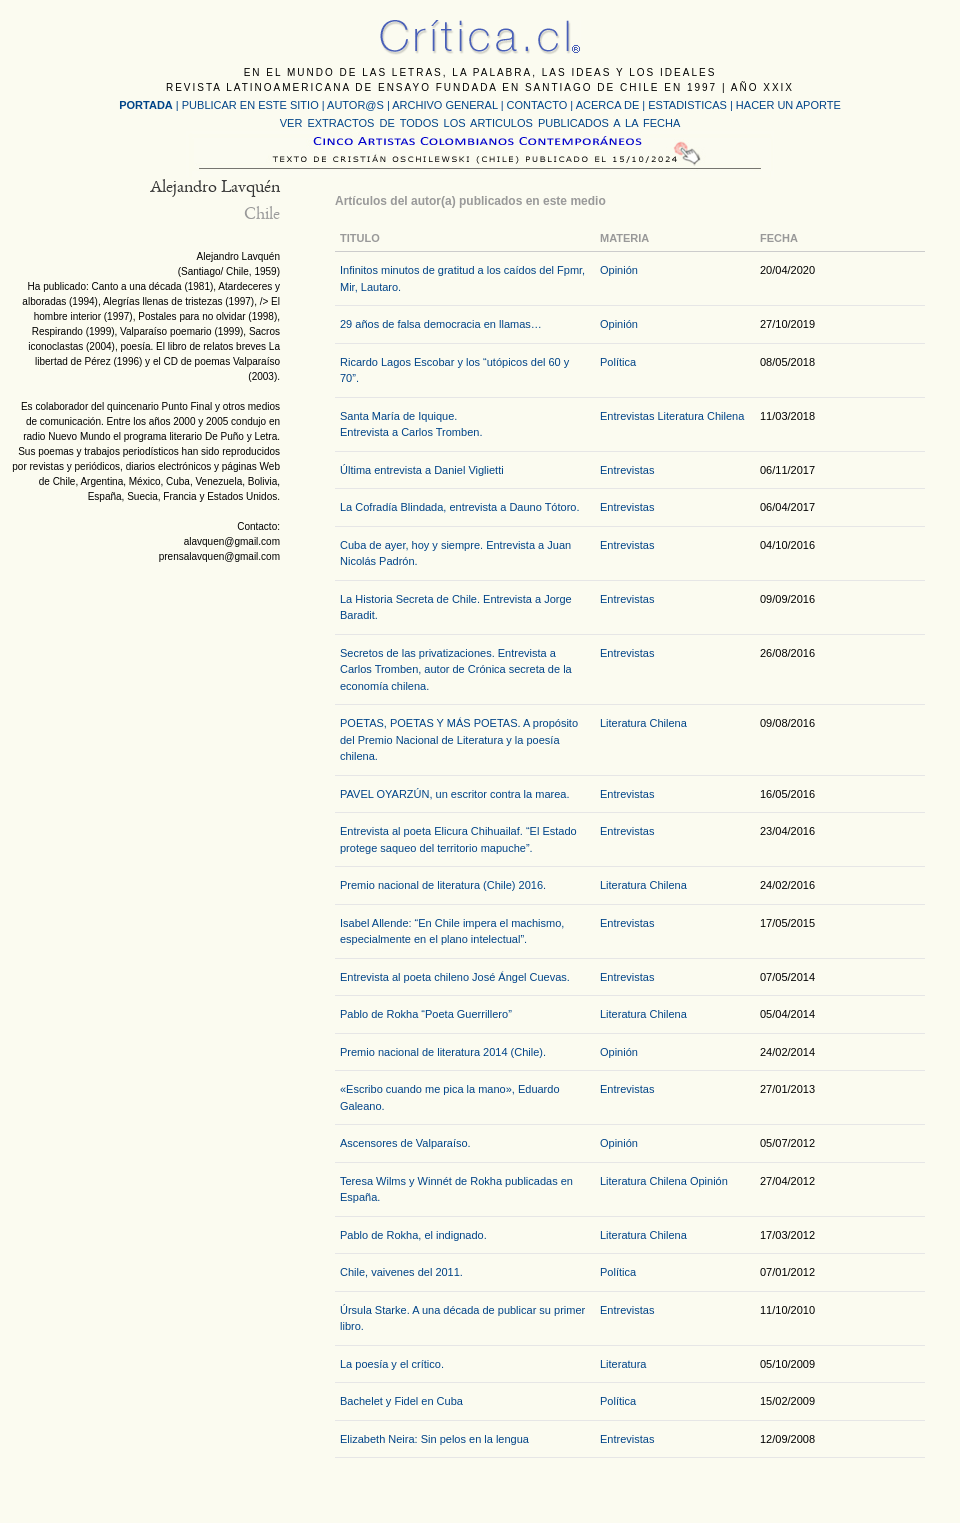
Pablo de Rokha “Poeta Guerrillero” (426, 1014)
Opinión (619, 270)
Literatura (623, 1364)
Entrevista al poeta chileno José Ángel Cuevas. (455, 977)
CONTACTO (537, 105)
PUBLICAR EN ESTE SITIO (250, 105)
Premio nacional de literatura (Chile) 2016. (443, 885)
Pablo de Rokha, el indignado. (413, 1235)
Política (618, 362)
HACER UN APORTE (788, 105)
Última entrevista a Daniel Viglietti (422, 470)
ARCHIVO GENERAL (444, 105)
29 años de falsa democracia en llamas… (441, 324)
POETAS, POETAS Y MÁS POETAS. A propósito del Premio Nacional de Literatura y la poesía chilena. (459, 739)
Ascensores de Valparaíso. (405, 1143)
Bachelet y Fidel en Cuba (401, 1401)
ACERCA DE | (612, 105)
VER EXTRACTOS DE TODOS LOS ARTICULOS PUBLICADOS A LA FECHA (480, 123)
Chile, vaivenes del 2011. (401, 1272)
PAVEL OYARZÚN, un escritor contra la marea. (454, 794)
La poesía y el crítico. (392, 1364)
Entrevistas (627, 416)
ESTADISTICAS (687, 105)
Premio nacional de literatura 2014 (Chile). (443, 1052)
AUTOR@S (357, 105)
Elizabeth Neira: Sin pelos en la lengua (434, 1439)
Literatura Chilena (700, 416)
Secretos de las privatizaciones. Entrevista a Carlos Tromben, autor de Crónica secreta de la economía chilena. (456, 669)
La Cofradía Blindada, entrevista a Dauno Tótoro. (460, 507)
